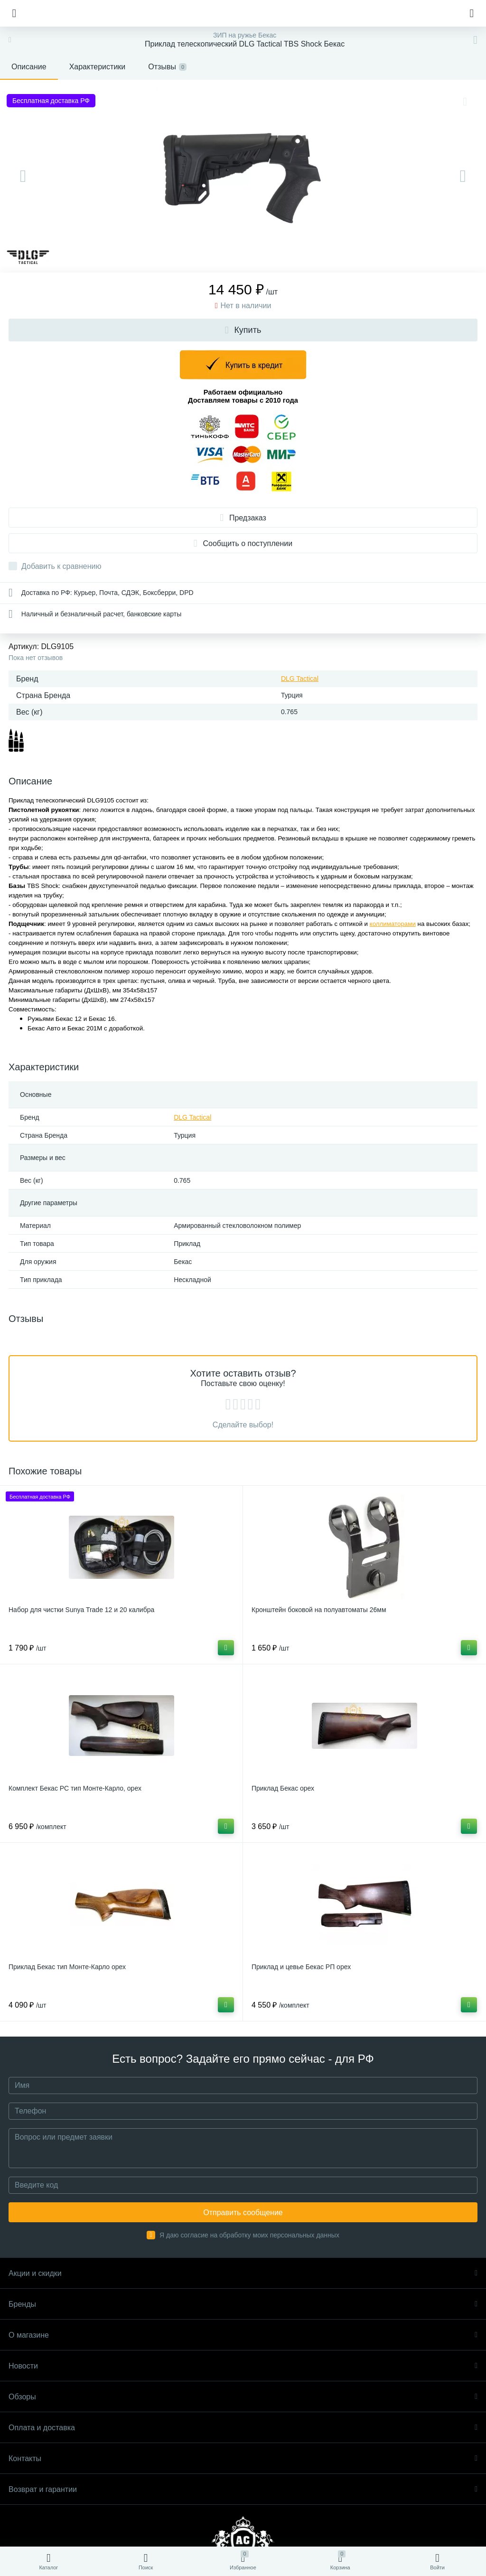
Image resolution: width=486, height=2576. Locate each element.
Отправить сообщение (242, 2212)
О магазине (243, 2335)
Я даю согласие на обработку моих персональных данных (249, 2235)
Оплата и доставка (243, 2428)
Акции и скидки (243, 2273)
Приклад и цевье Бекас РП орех (301, 1967)
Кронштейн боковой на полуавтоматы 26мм (319, 1610)
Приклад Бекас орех (283, 1788)
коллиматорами (393, 923)
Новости (243, 2366)
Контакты (243, 2458)
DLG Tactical (299, 678)
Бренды (243, 2304)
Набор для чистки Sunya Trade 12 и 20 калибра (81, 1610)
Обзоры (243, 2397)
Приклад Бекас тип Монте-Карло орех (67, 1967)
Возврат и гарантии (243, 2489)
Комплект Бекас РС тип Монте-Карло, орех (75, 1788)
